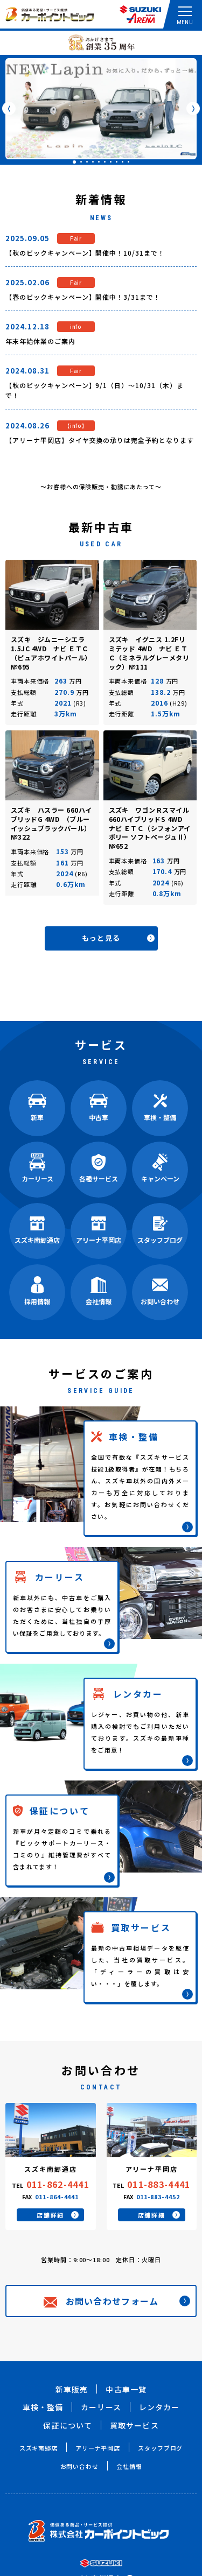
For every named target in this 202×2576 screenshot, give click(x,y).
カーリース (101, 2407)
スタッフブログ (160, 2448)
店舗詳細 (58, 2215)
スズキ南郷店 (38, 2448)
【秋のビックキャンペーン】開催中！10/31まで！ (85, 252)
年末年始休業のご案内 (40, 341)
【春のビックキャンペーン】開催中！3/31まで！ (83, 296)
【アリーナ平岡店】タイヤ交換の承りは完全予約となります (99, 440)
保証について (67, 2425)
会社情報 (129, 2466)
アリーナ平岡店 (97, 2448)
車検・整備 (43, 2407)
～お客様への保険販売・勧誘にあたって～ (101, 486)
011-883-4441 (158, 2184)
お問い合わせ (79, 2466)
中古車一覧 (126, 2389)
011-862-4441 (57, 2184)
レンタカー (159, 2407)
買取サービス (134, 2425)
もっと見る (118, 938)
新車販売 (71, 2389)
